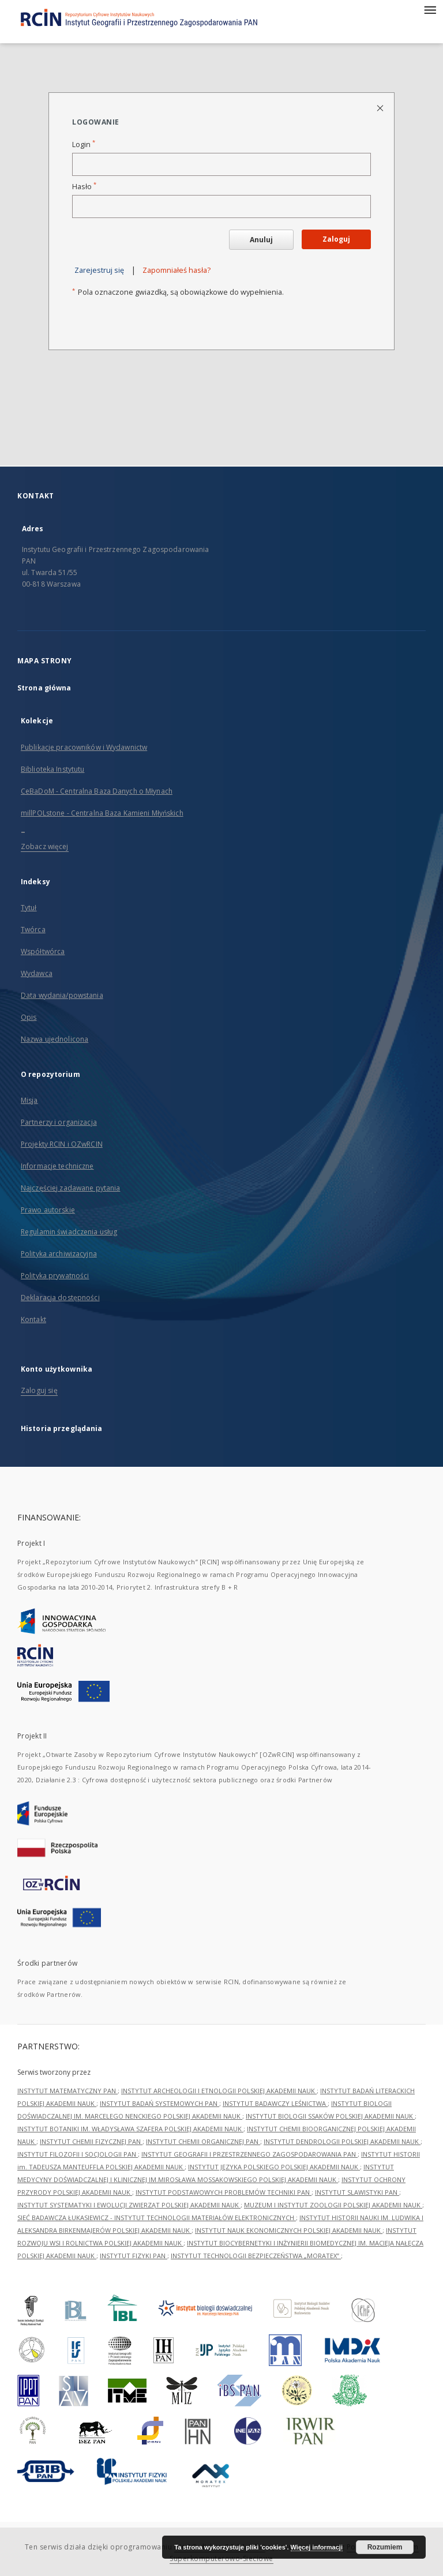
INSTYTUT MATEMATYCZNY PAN (67, 2090)
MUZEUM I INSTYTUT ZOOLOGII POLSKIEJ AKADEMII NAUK (333, 2205)
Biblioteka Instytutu (52, 769)
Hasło (84, 186)
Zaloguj (336, 239)
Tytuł (29, 908)
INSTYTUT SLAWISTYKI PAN (357, 2192)
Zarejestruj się (99, 270)
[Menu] (429, 9)
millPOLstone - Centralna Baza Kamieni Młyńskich (102, 813)
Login (83, 144)
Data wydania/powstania (62, 995)
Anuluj (261, 240)
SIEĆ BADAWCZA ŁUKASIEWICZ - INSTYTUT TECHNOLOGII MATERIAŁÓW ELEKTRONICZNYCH (156, 2217)
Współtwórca (43, 951)
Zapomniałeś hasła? (176, 270)
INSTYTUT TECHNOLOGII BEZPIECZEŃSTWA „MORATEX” (256, 2255)
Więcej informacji (317, 2547)
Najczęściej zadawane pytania (70, 1188)
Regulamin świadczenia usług (69, 1232)
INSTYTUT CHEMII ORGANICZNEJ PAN (203, 2141)
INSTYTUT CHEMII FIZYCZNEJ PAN (91, 2141)
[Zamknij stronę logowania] (381, 107)
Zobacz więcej (45, 846)
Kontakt (33, 1319)
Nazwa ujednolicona (54, 1039)
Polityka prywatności (55, 1276)
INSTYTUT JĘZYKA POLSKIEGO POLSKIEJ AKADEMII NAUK (274, 2166)
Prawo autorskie (48, 1210)
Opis (28, 1017)
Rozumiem (385, 2547)
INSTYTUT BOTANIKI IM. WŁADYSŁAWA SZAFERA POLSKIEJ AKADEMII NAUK (130, 2128)
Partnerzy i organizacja (59, 1122)
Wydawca (36, 973)
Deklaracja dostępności (60, 1297)
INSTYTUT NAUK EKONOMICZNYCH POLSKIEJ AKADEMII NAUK (288, 2230)
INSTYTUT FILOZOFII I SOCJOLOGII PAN (77, 2154)
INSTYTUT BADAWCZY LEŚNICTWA (275, 2103)
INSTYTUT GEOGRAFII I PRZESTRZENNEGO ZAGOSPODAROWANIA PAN (249, 2154)
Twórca (33, 929)
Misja (29, 1100)
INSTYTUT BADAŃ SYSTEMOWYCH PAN (159, 2103)
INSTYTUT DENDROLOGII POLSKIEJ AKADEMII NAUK (342, 2141)
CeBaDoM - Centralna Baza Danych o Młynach (96, 791)
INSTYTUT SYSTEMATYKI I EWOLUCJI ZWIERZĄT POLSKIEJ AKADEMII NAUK (129, 2205)
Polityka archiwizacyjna (59, 1254)
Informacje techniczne (57, 1166)
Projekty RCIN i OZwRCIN (62, 1144)
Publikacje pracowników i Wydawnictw (84, 747)
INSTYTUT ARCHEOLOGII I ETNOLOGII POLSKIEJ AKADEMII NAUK (219, 2090)
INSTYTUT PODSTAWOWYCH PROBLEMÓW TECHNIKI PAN (223, 2192)
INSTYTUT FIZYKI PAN (133, 2255)
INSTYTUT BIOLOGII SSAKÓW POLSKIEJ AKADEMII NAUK (330, 2116)
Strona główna (44, 688)
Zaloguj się (39, 1390)
